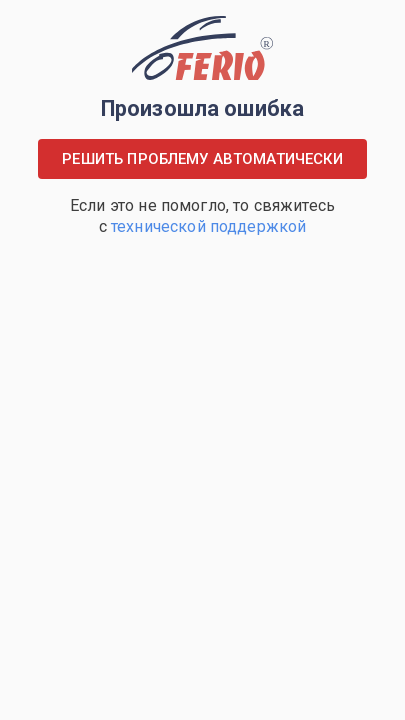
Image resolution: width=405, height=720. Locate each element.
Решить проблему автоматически (202, 159)
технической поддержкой (208, 226)
